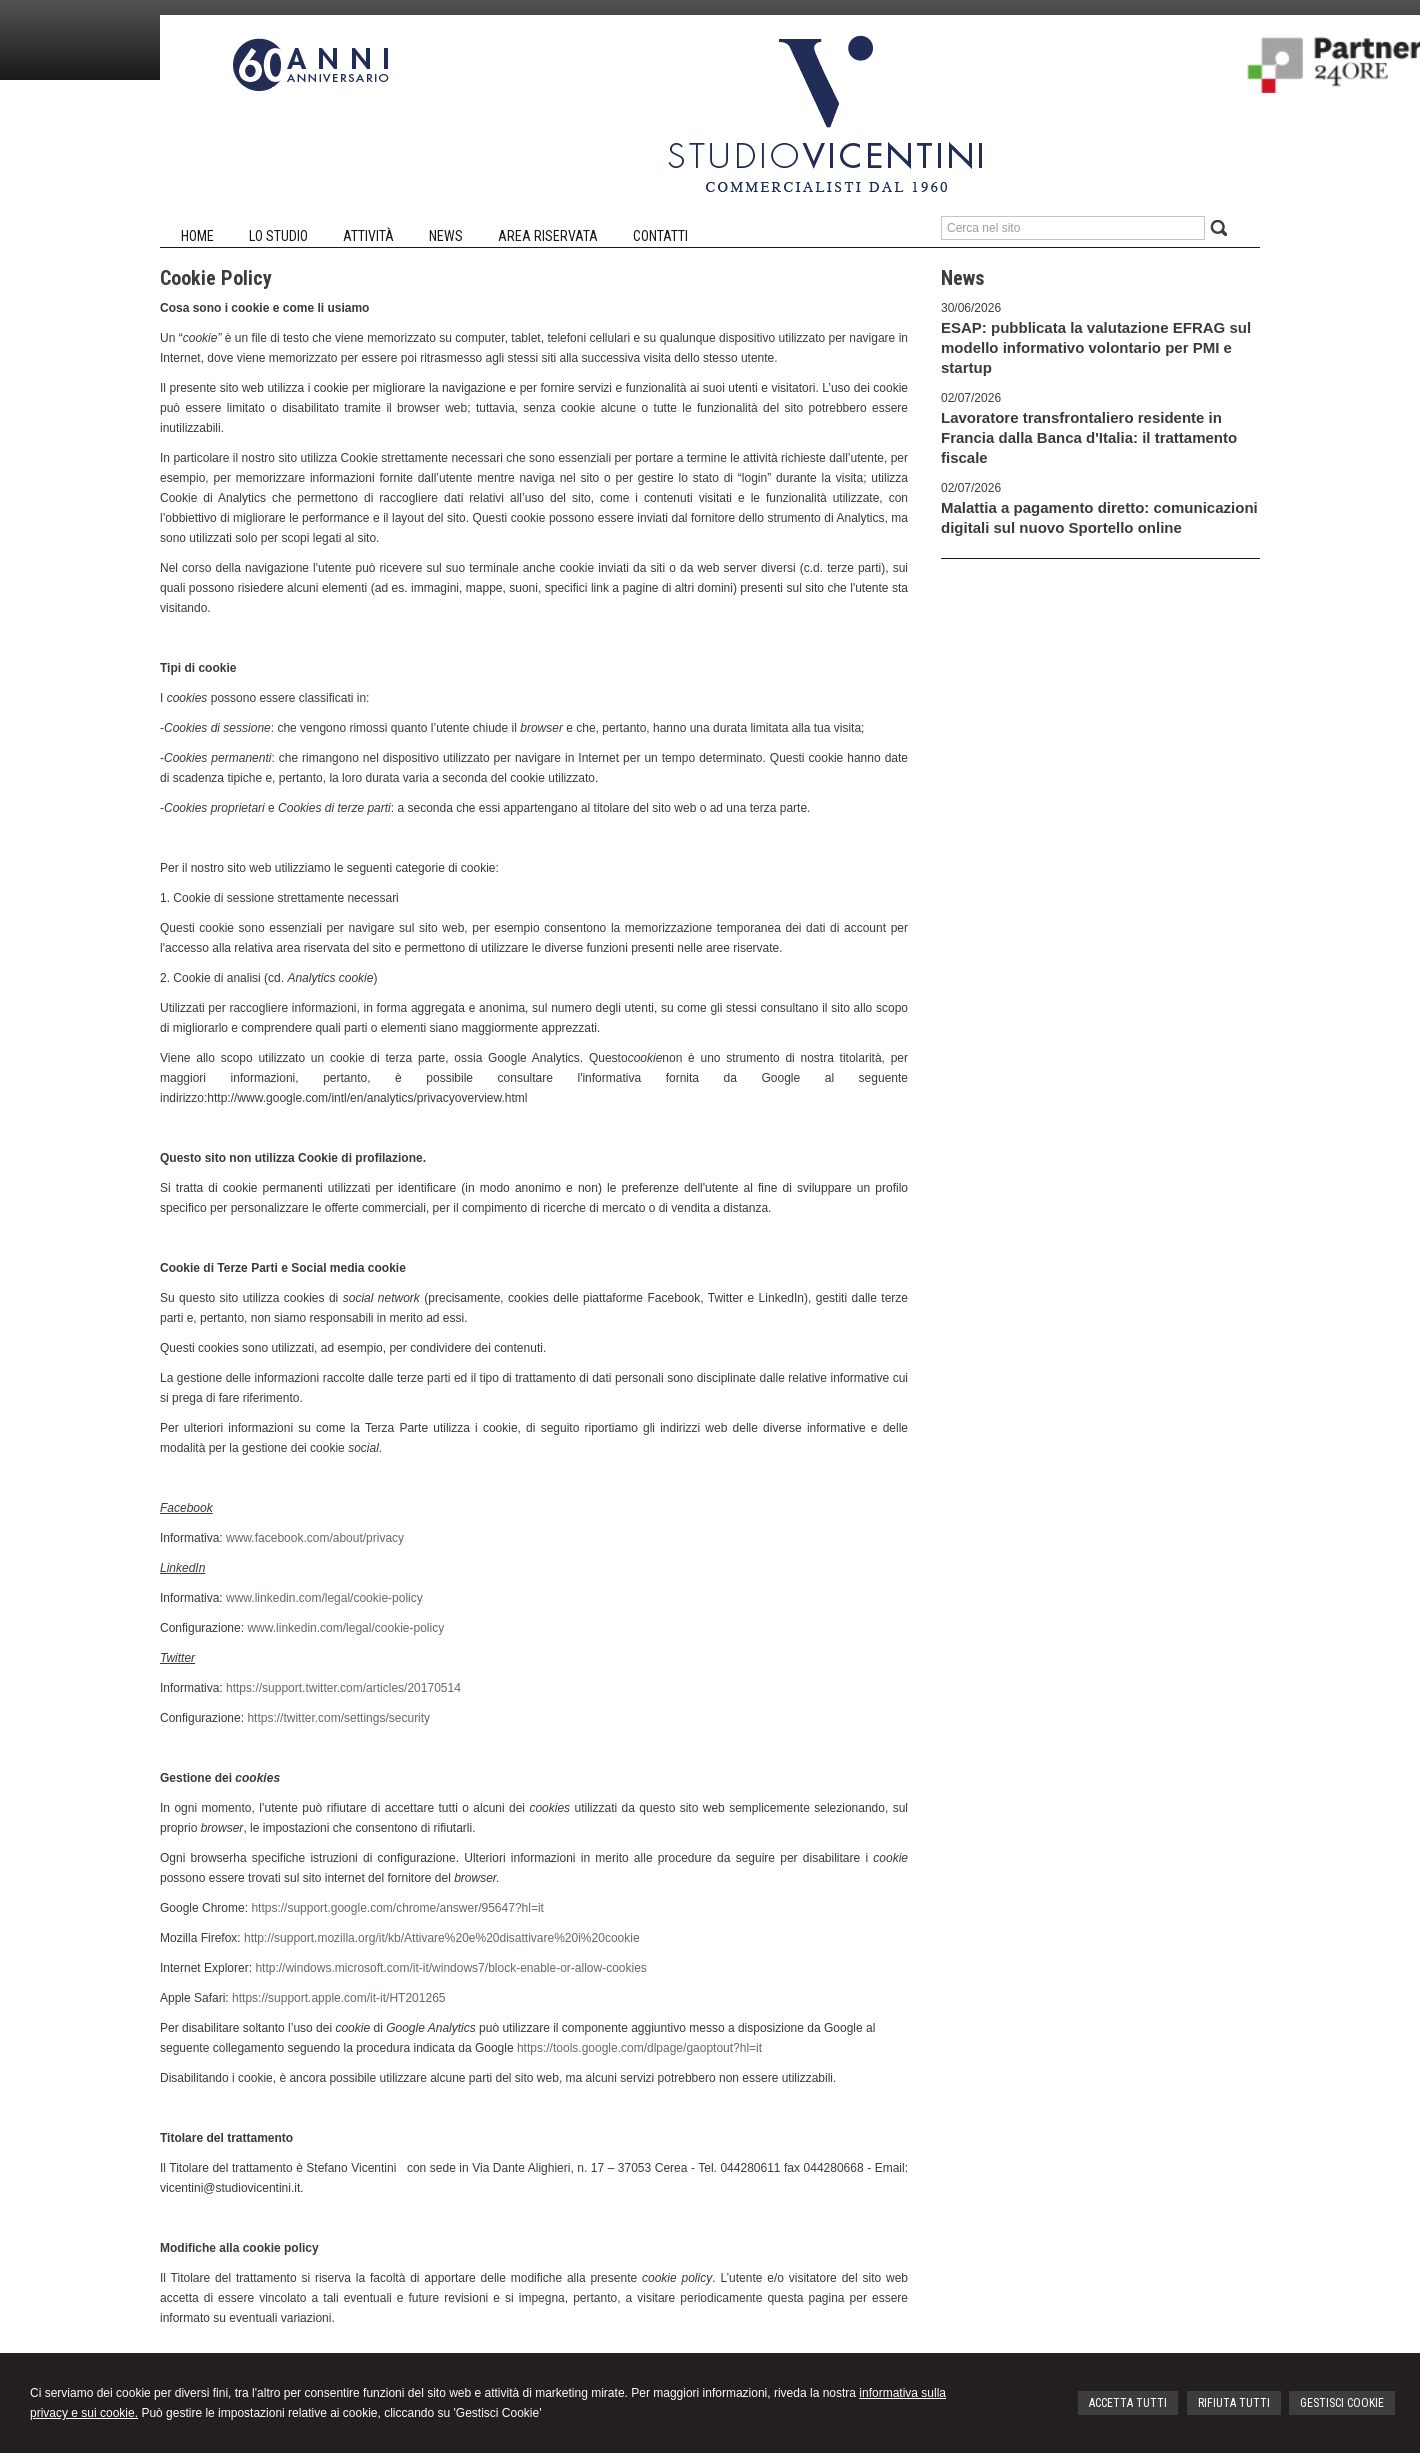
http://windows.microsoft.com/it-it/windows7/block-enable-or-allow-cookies (450, 1968)
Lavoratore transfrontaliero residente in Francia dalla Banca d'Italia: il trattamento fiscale (1089, 437)
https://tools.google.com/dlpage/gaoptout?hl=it (639, 2048)
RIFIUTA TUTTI (1234, 2403)
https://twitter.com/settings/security (338, 1718)
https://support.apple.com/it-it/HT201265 (338, 1998)
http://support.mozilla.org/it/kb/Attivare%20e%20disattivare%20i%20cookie (442, 1938)
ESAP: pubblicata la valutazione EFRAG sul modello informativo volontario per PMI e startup (1096, 347)
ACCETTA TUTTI (1128, 2403)
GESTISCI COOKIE (1342, 2403)
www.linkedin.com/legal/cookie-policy (324, 1598)
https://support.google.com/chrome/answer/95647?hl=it (397, 1908)
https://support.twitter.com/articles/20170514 (343, 1688)
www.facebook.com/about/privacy (315, 1538)
